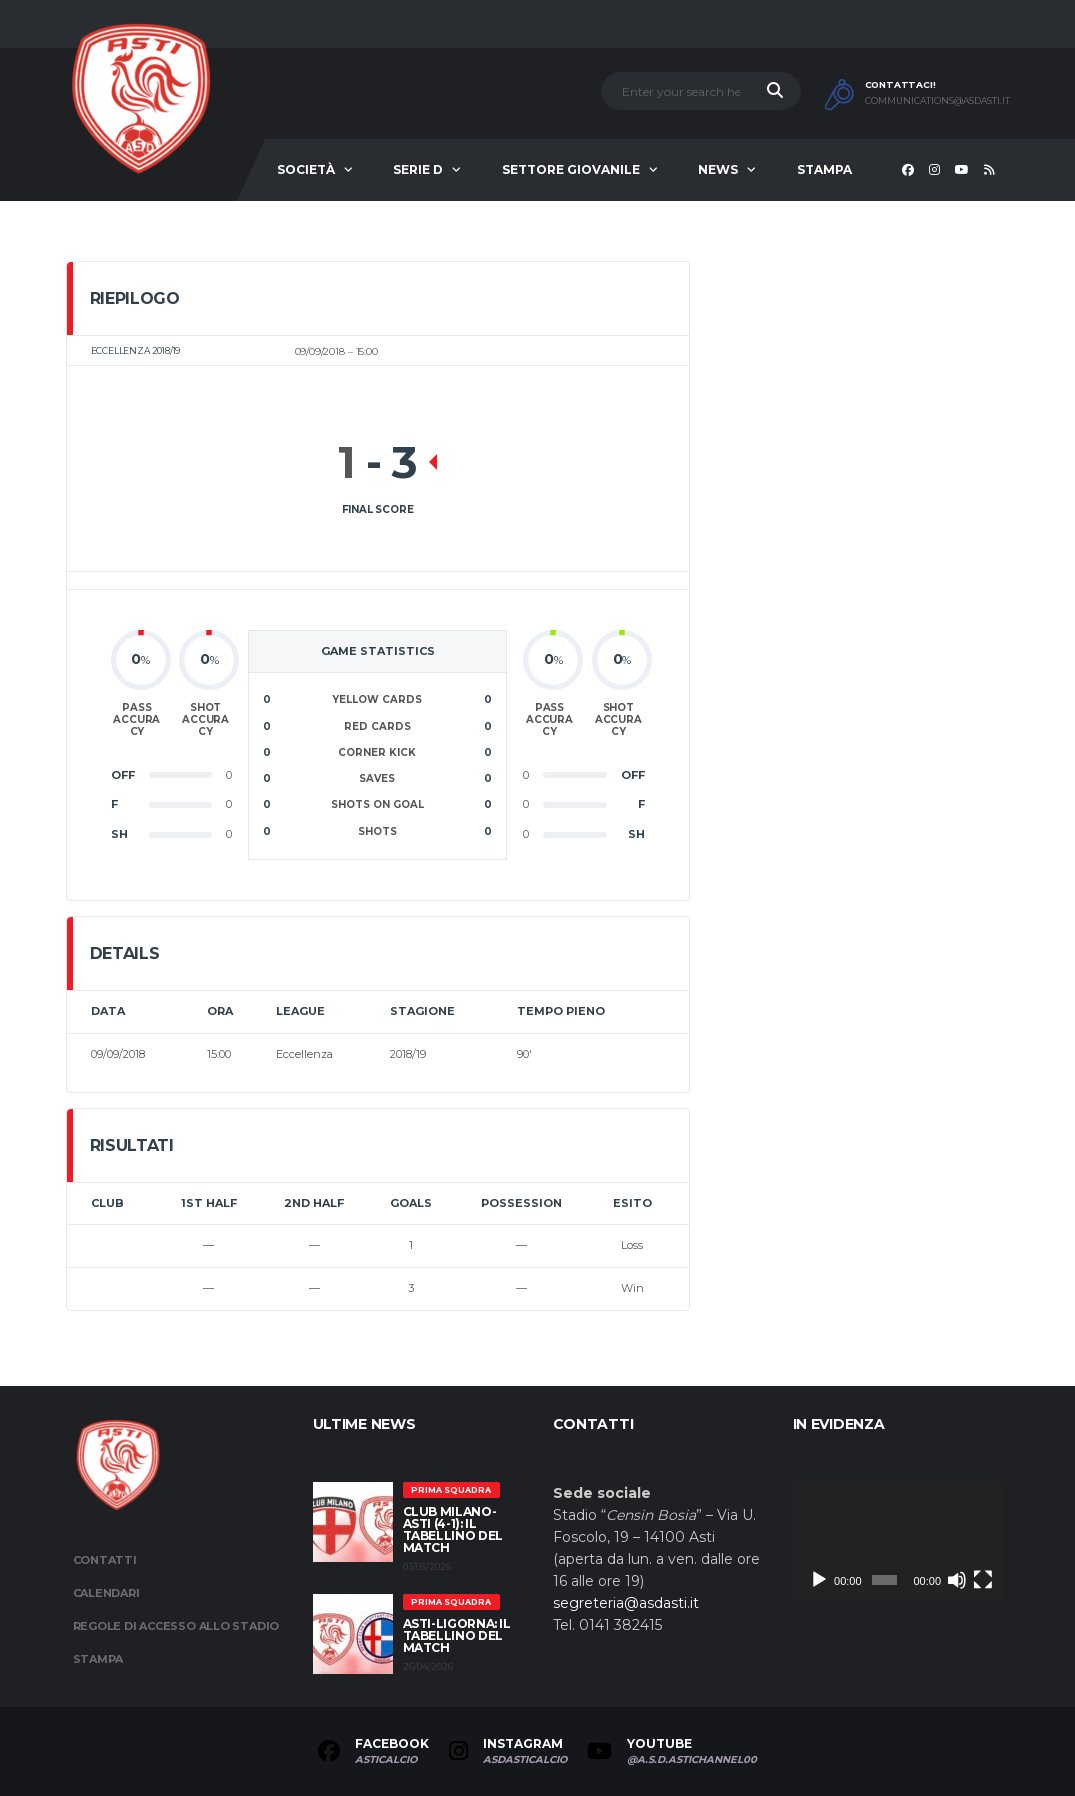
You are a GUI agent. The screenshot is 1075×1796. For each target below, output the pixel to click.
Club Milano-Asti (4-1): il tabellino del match (453, 1529)
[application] (898, 1541)
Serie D (418, 169)
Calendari (106, 1593)
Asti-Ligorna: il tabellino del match (457, 1635)
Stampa (824, 169)
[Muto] (957, 1580)
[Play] (819, 1580)
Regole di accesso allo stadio (176, 1626)
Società (306, 169)
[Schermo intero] (983, 1580)
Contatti (105, 1560)
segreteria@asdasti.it (626, 1603)
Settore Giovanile (571, 169)
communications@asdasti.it (937, 101)
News (718, 169)
